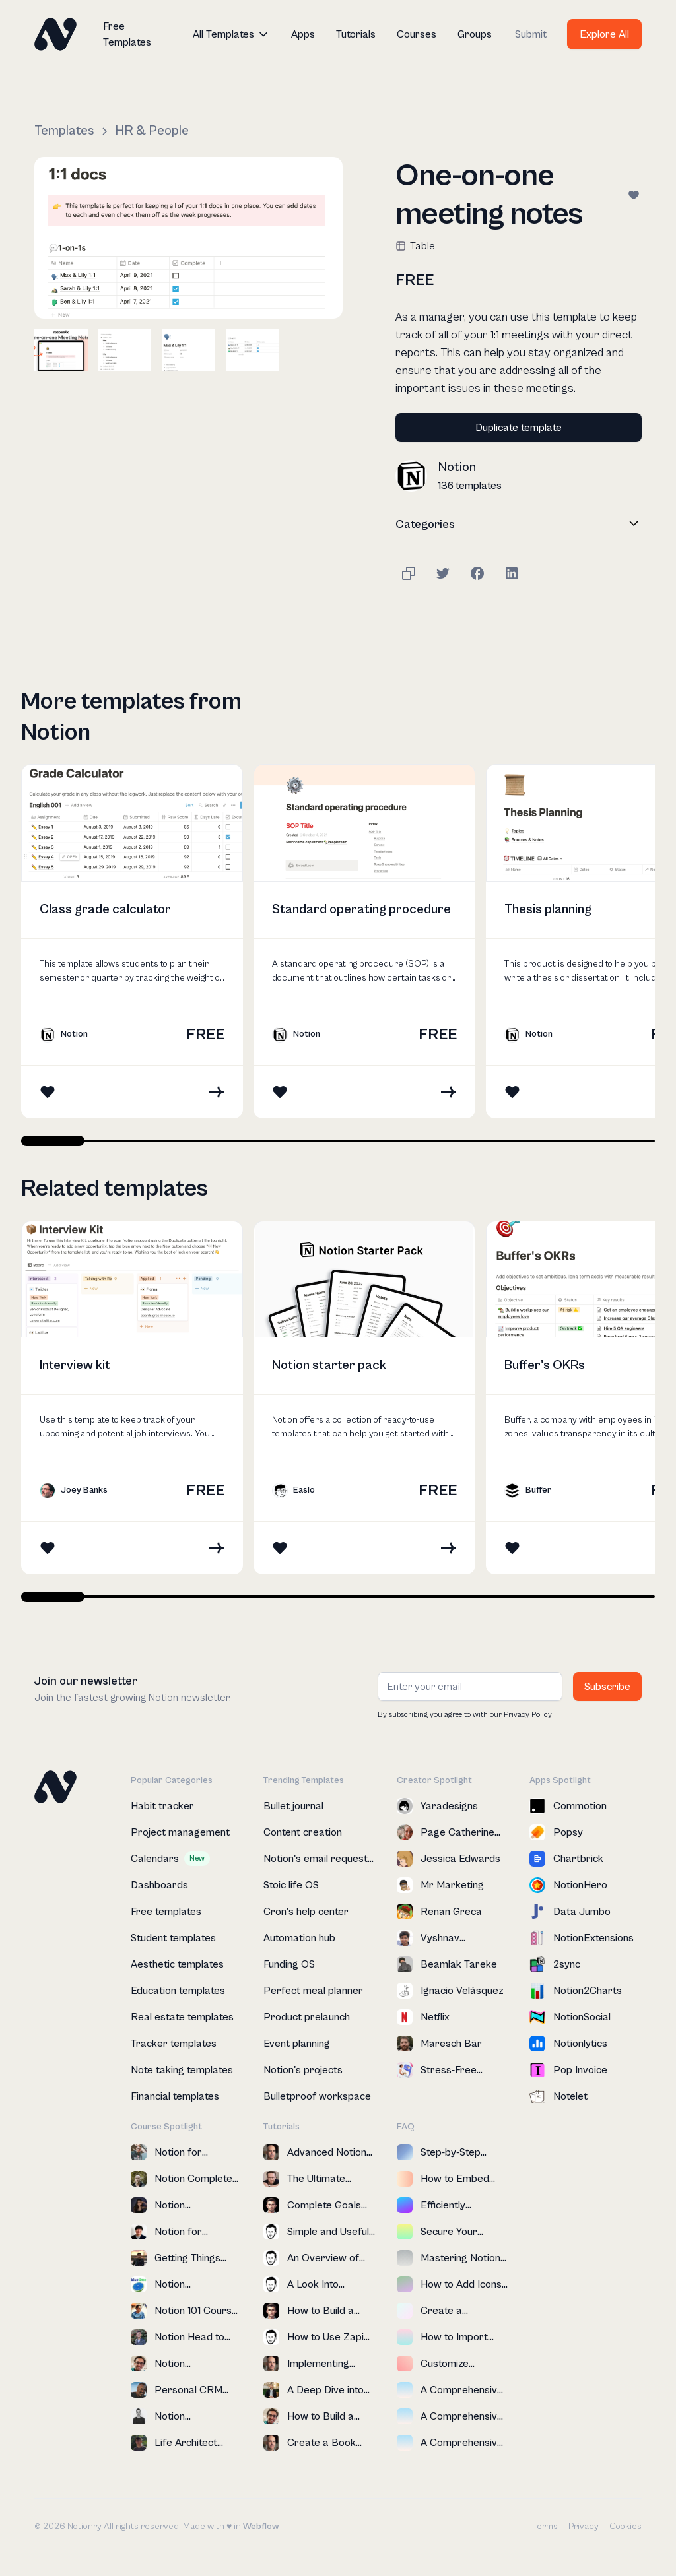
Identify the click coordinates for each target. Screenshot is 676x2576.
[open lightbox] (188, 238)
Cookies (625, 2526)
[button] (231, 34)
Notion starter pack (329, 1365)
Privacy (583, 2526)
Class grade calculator (105, 909)
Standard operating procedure (361, 909)
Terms (545, 2526)
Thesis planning (548, 909)
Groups (474, 34)
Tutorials (356, 34)
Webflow (261, 2526)
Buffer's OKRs (544, 1365)
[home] (55, 34)
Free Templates (127, 34)
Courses (416, 34)
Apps (303, 34)
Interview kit (75, 1365)
